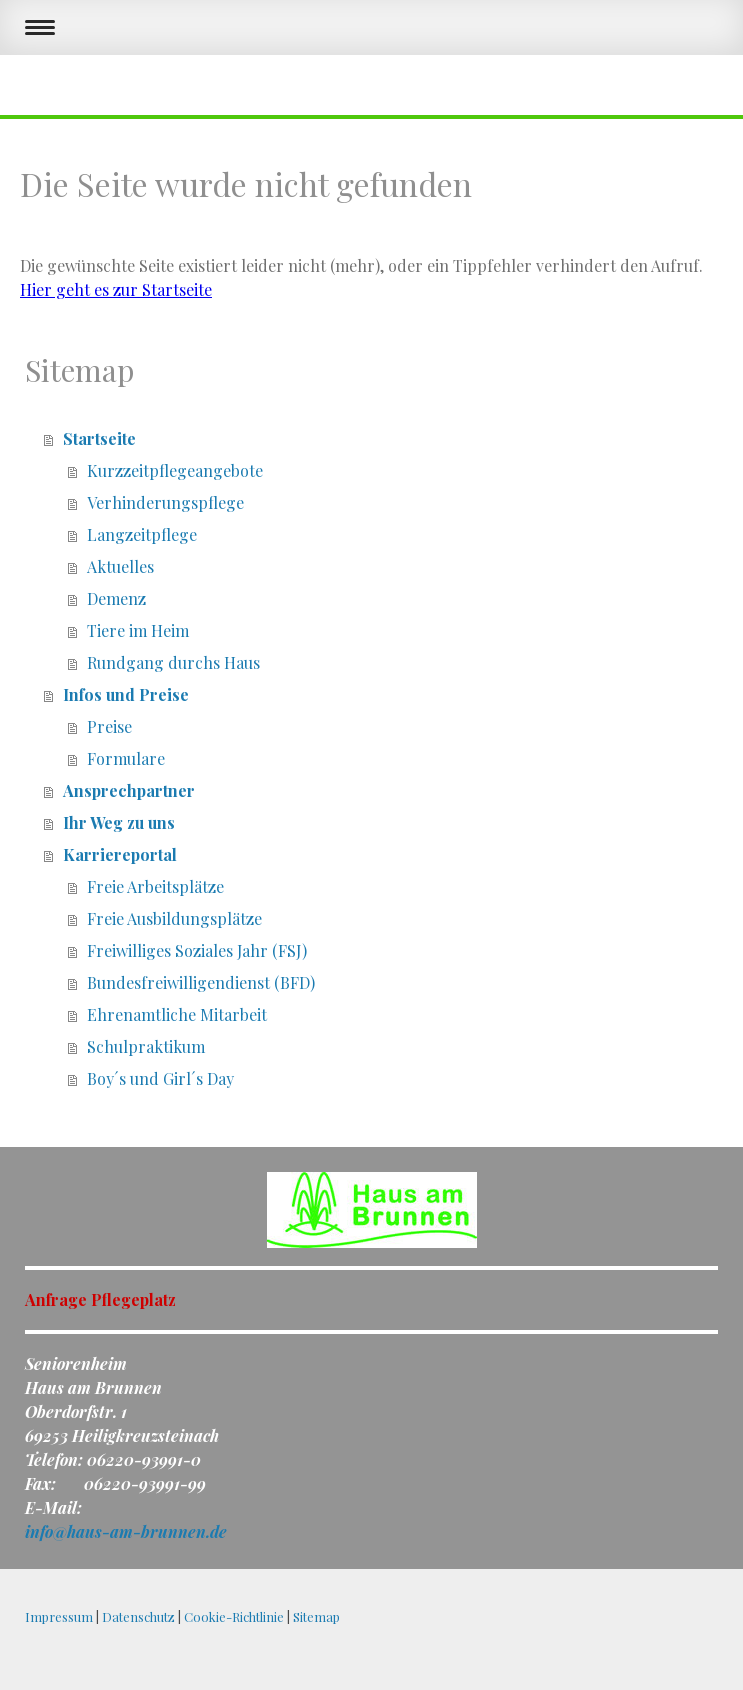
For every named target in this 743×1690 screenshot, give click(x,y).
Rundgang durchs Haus (173, 662)
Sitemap (316, 1616)
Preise (109, 726)
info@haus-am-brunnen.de (126, 1531)
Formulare (126, 758)
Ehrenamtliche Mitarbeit (177, 1014)
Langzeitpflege (142, 534)
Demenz (116, 598)
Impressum (59, 1616)
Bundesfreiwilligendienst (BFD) (201, 982)
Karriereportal (120, 854)
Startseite (99, 438)
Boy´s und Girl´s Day (160, 1078)
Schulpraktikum (146, 1046)
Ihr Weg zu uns (119, 822)
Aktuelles (120, 566)
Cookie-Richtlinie (234, 1616)
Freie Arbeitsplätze (155, 886)
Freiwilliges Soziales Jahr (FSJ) (197, 950)
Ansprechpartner (129, 790)
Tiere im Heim (138, 630)
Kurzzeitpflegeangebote (175, 470)
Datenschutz (138, 1616)
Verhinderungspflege (165, 502)
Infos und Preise (126, 694)
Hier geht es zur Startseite (116, 289)
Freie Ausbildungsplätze (174, 918)
